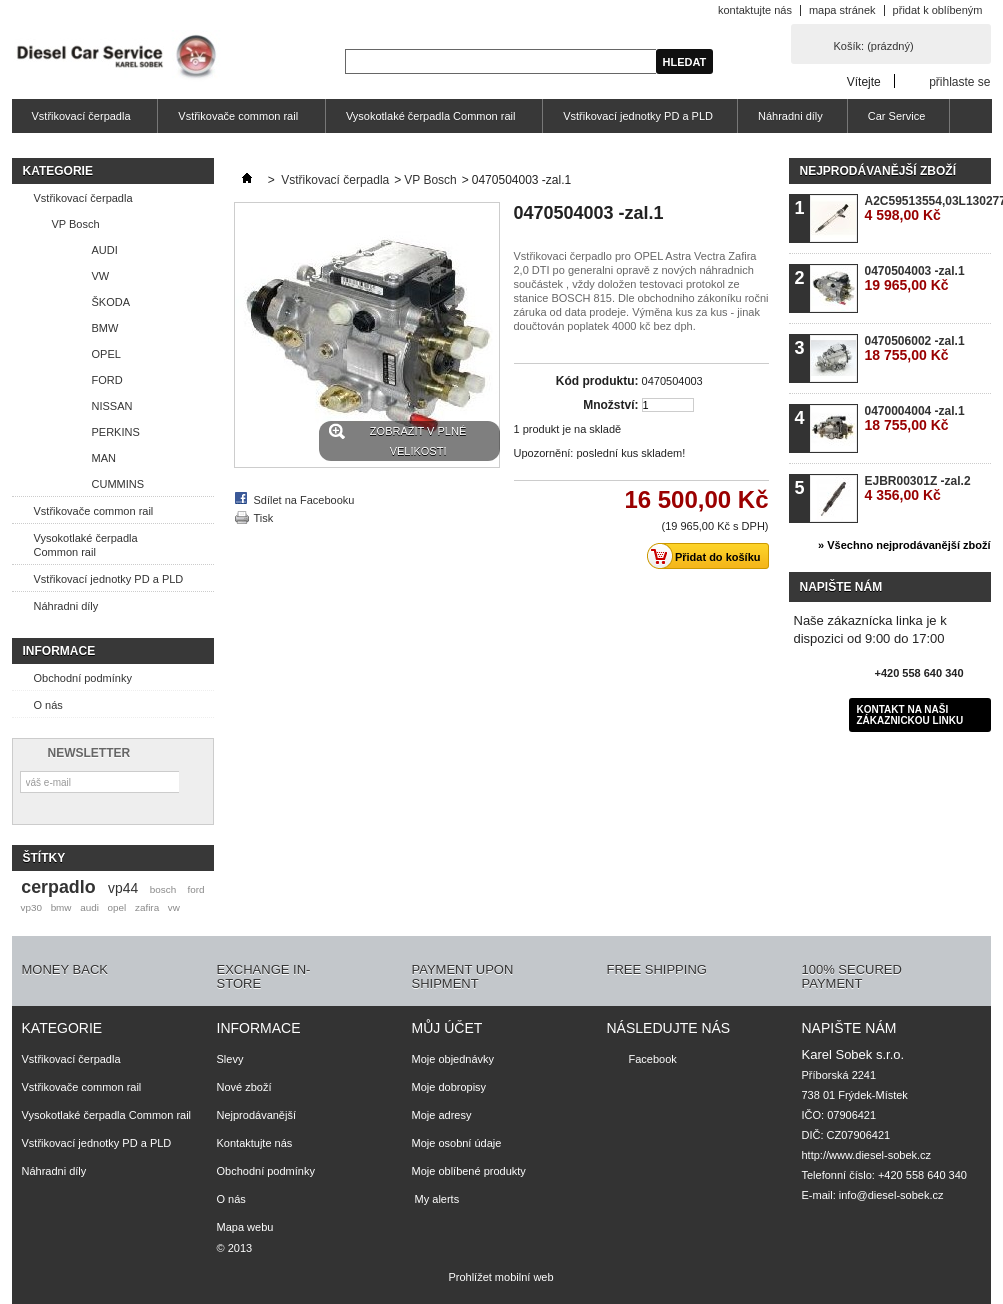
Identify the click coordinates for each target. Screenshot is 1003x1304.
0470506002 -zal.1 (915, 348)
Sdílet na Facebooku (304, 500)
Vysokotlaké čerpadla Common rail (428, 121)
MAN (104, 458)
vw (174, 907)
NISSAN (112, 406)
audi (89, 907)
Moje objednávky (453, 1059)
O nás (48, 705)
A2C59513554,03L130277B (927, 208)
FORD (107, 380)
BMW (105, 328)
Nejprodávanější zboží (878, 171)
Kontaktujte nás (255, 1143)
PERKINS (116, 432)
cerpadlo (58, 887)
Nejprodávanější (257, 1115)
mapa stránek (842, 10)
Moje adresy (442, 1115)
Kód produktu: (597, 381)
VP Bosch (76, 224)
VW (101, 276)
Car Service (896, 116)
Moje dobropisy (449, 1087)
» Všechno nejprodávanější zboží (904, 545)
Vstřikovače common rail (235, 121)
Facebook (653, 1059)
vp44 (123, 888)
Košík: (874, 46)
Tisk (264, 518)
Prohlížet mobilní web (500, 1277)
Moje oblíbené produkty (469, 1171)
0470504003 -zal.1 (915, 278)
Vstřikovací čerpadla (79, 121)
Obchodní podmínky (83, 678)
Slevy (230, 1059)
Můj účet (447, 1028)
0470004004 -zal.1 (915, 418)
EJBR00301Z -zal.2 (918, 488)
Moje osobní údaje (457, 1143)
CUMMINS (118, 484)
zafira (147, 907)
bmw (61, 907)
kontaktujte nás (755, 10)
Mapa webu (245, 1227)
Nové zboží (244, 1087)
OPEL (106, 354)
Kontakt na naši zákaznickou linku (910, 715)
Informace (59, 651)
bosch (163, 889)
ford (195, 889)
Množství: (610, 405)
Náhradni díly (790, 116)
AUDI (105, 250)
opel (117, 907)
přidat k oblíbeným (938, 10)
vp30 (30, 907)
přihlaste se (959, 81)
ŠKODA (111, 302)
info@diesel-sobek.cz (891, 1195)
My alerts (436, 1199)
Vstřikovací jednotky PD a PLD (638, 116)
